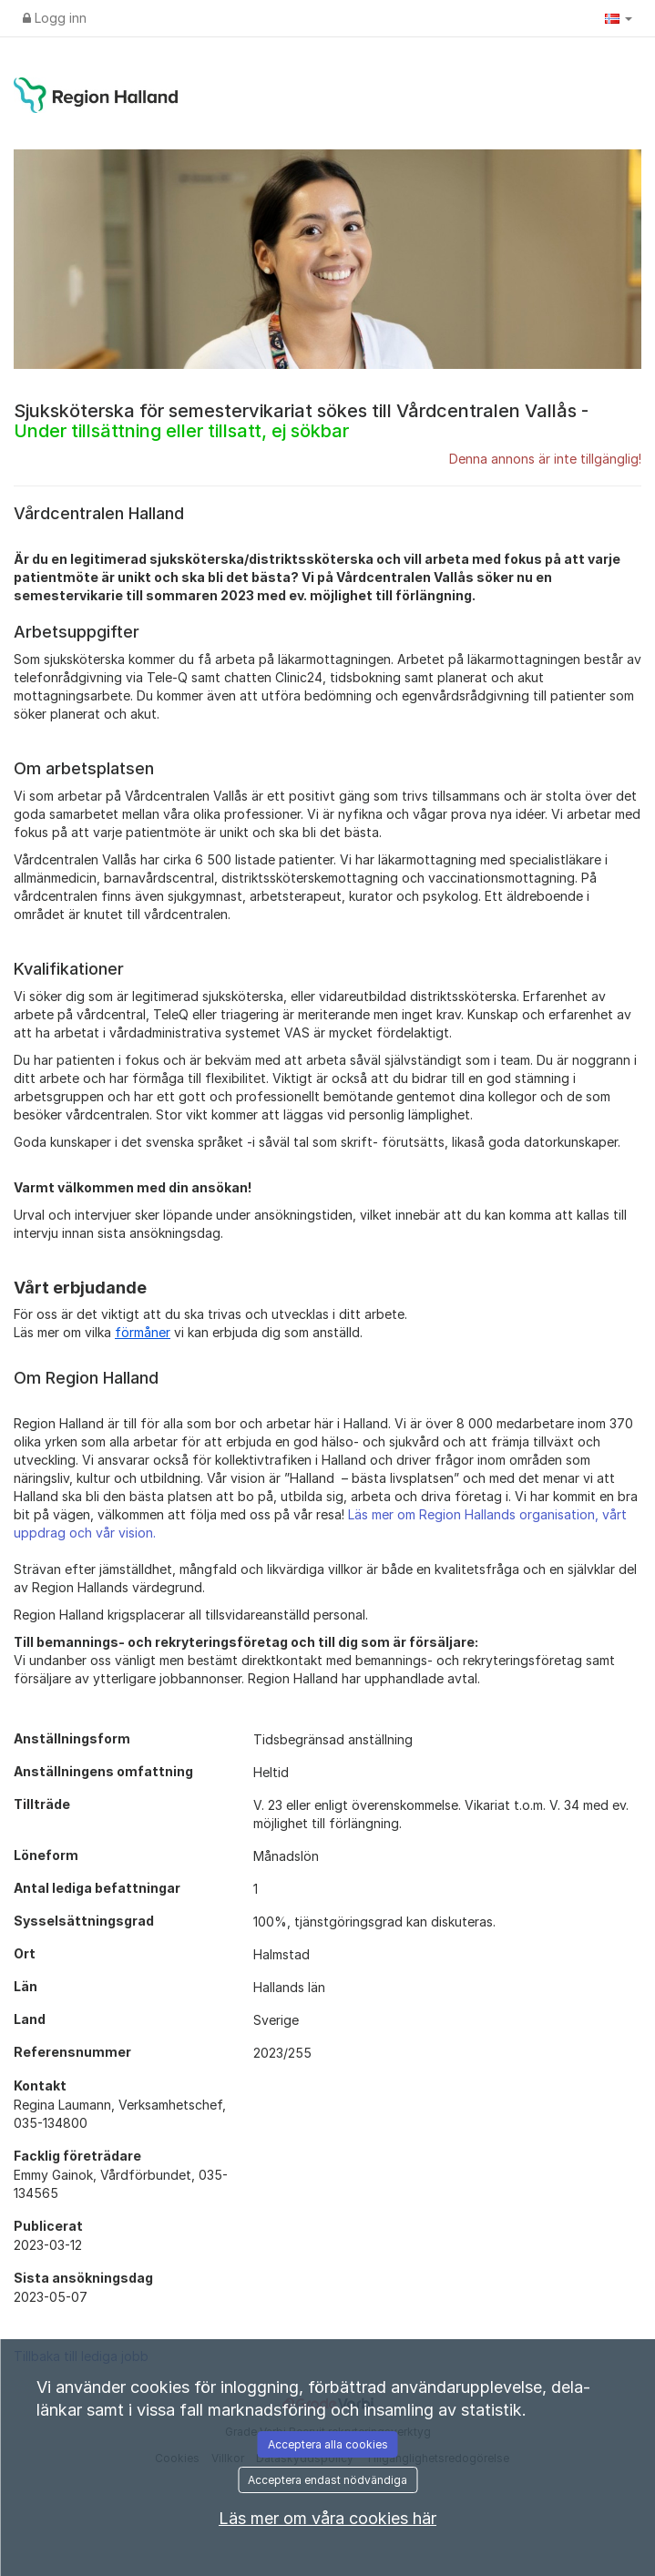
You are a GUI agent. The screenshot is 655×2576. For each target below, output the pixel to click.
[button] (618, 18)
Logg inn (55, 18)
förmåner (142, 1332)
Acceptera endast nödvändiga (327, 2480)
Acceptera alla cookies (328, 2444)
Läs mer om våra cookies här (327, 2518)
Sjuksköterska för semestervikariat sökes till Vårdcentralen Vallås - (301, 421)
